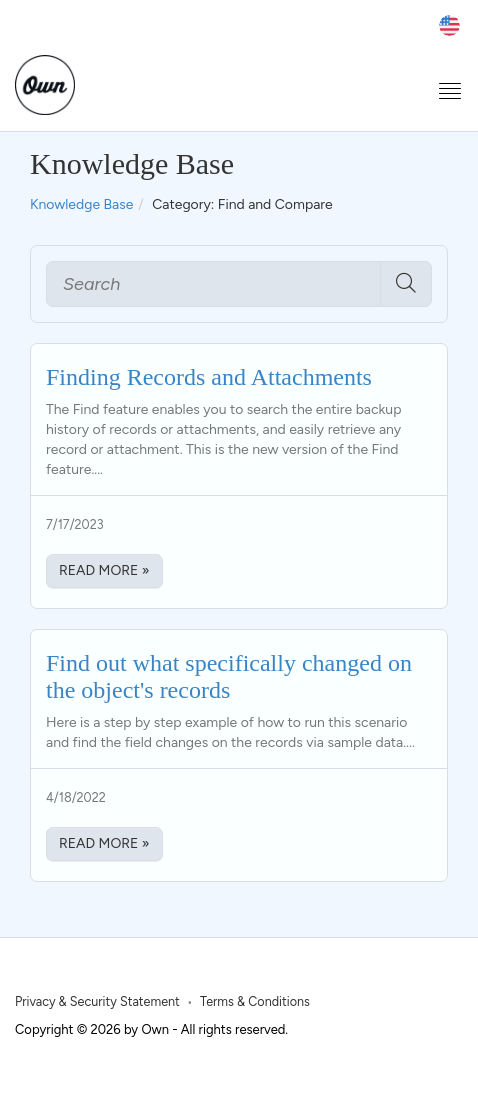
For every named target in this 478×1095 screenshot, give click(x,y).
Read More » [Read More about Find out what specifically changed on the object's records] (104, 843)
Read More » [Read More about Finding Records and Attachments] (104, 570)
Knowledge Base (81, 204)
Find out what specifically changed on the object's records (229, 676)
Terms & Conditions (255, 1001)
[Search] (213, 284)
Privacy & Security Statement (97, 1001)
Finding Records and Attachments (209, 377)
